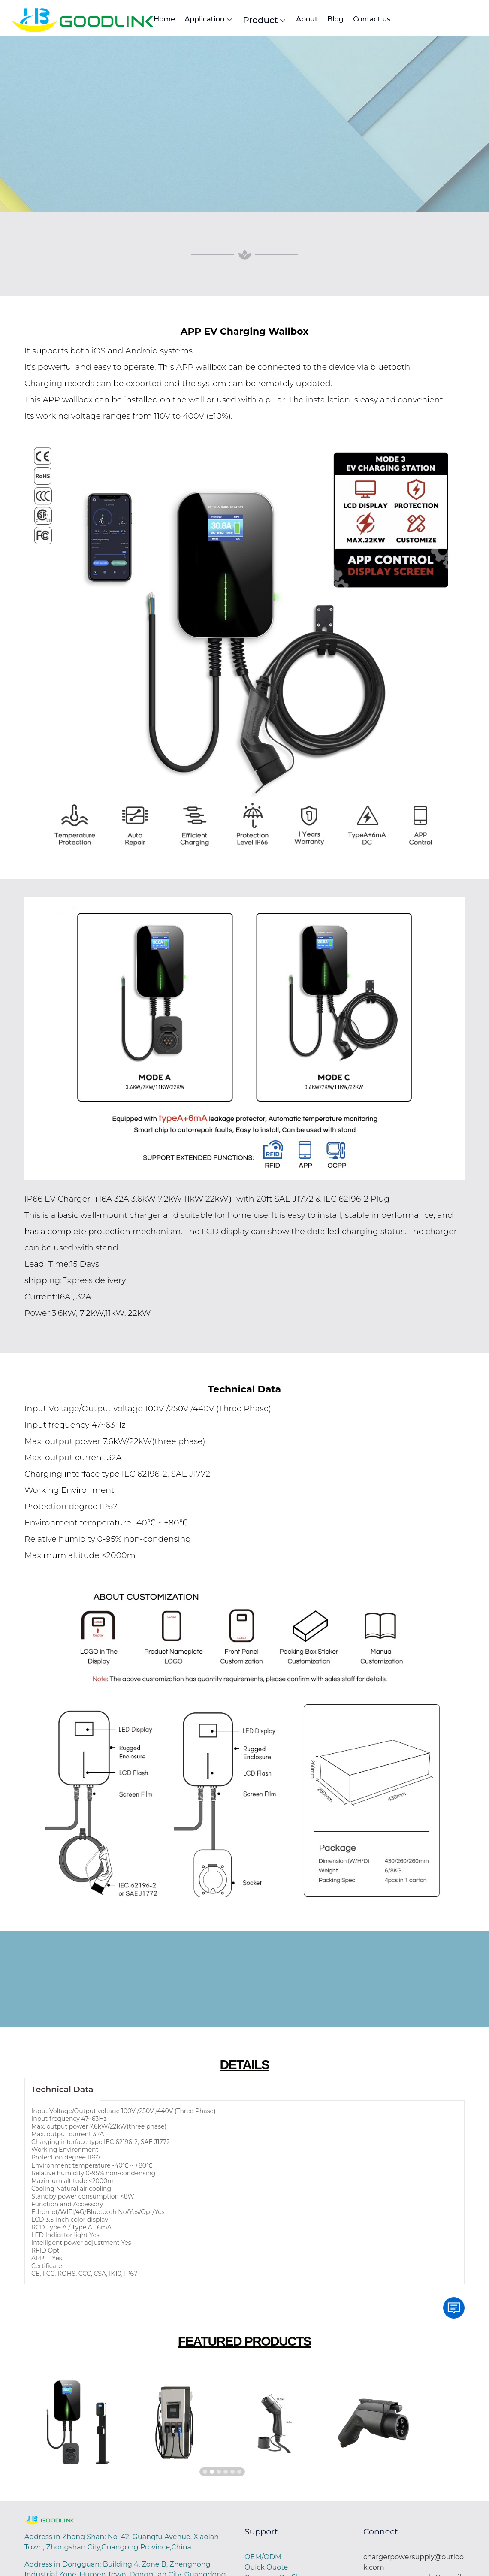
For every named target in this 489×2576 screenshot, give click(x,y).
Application (227, 20)
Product (300, 21)
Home (167, 20)
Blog (403, 20)
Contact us (455, 20)
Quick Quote (266, 2569)
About (358, 20)
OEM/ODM (262, 2559)
